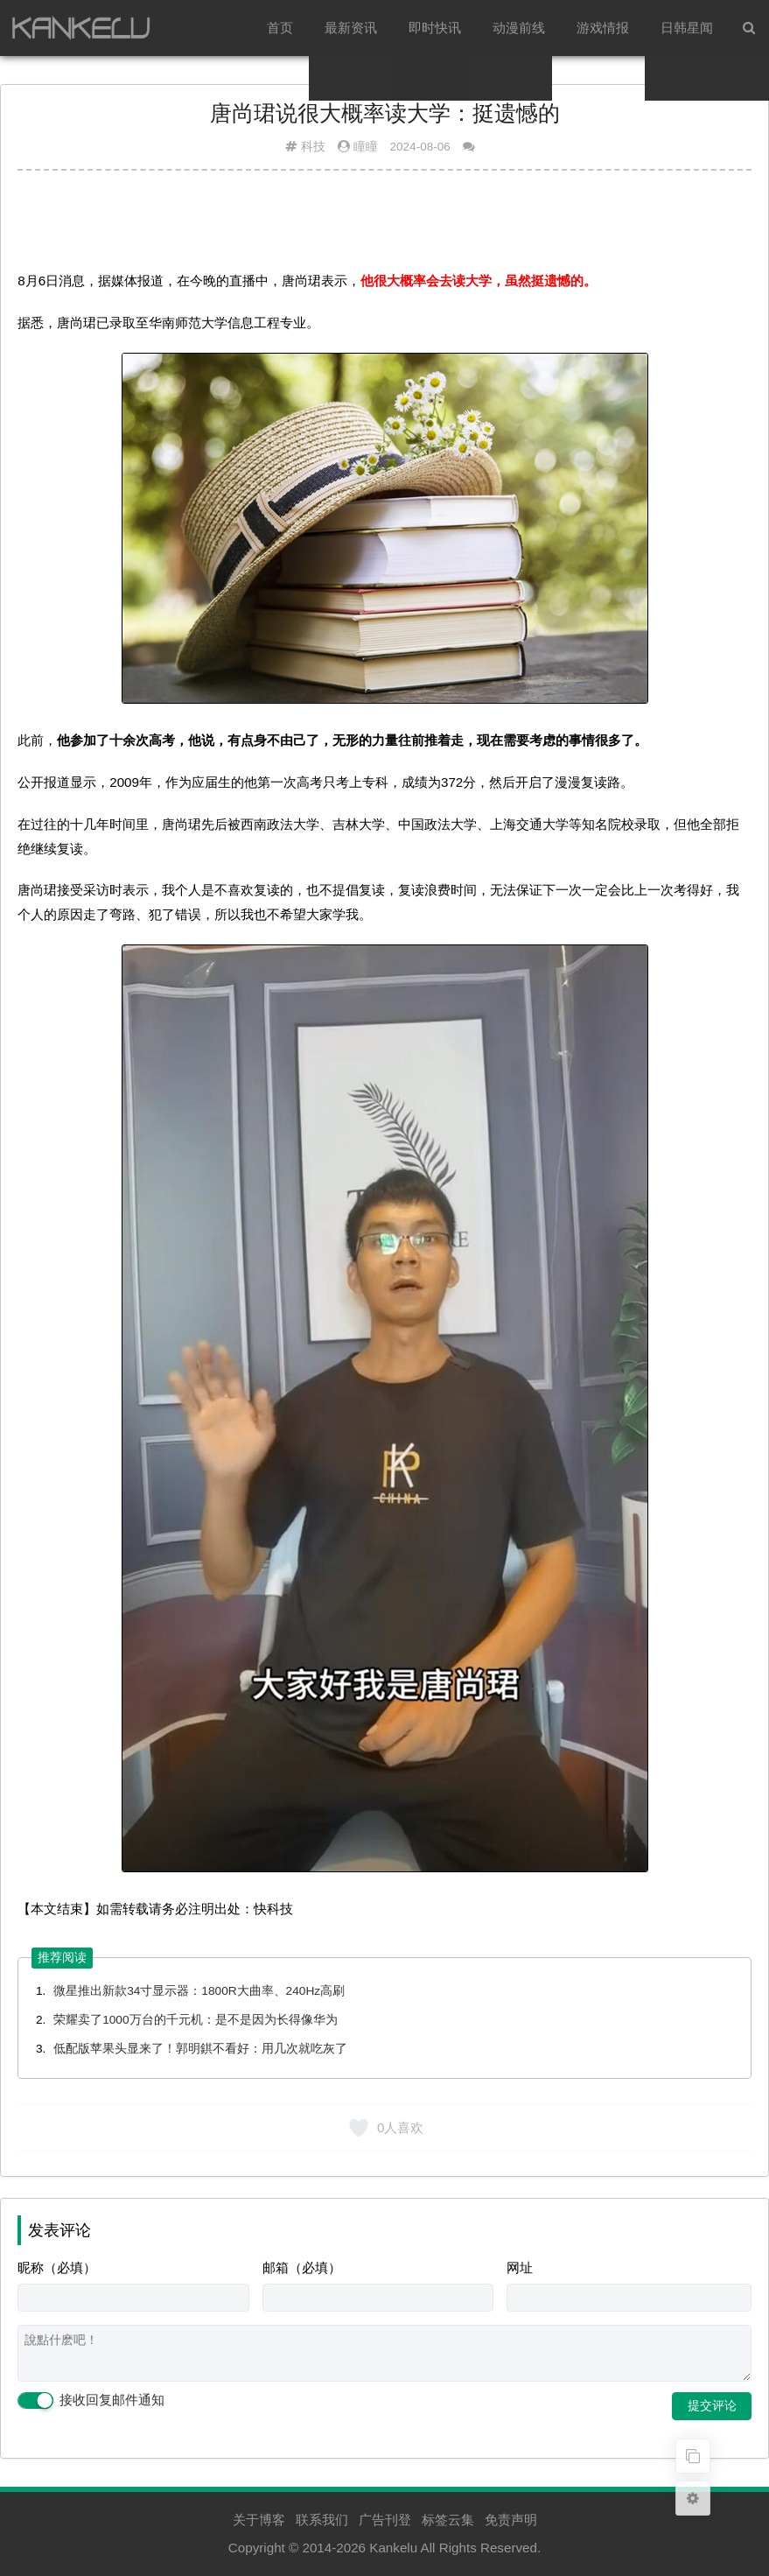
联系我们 (322, 2519)
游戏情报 (603, 27)
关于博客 (259, 2519)
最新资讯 (351, 27)
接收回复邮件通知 (90, 2401)
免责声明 (511, 2519)
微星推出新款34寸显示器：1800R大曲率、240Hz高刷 (199, 1990)
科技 (313, 146)
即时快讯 (435, 27)
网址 (520, 2267)
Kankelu (393, 2547)
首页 (280, 27)
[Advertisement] (384, 226)
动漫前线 (519, 27)
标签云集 (448, 2519)
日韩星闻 (687, 27)
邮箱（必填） (301, 2267)
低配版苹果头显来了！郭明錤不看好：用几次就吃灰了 (200, 2048)
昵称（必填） (56, 2267)
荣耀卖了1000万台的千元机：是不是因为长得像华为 (195, 2019)
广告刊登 (385, 2519)
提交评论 (712, 2405)
